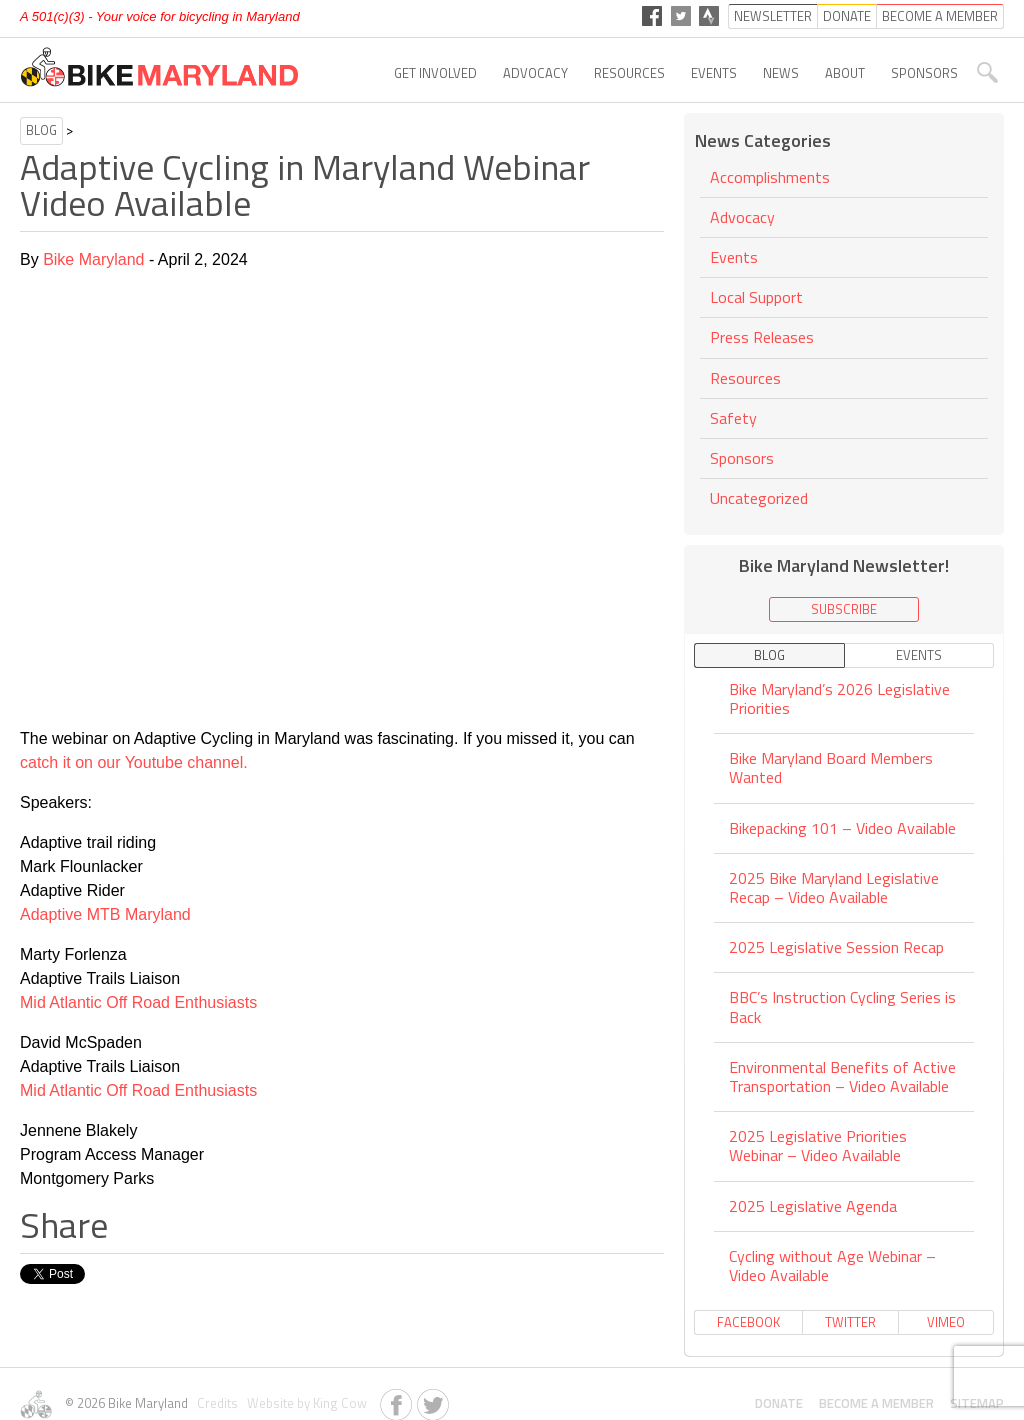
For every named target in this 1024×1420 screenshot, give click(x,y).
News (781, 73)
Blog (41, 130)
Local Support (756, 297)
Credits (216, 1403)
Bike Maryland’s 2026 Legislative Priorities (839, 700)
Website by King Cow (304, 1403)
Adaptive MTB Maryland (105, 914)
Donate (779, 1403)
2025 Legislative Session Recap (836, 947)
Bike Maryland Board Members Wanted (831, 767)
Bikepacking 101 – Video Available (842, 828)
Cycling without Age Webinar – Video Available (832, 1265)
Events (714, 73)
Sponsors (924, 73)
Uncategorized (759, 498)
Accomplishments (770, 178)
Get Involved (435, 73)
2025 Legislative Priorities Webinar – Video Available (818, 1145)
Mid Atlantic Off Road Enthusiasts (138, 1002)
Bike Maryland (93, 259)
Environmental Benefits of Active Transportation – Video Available (842, 1076)
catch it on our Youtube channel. (134, 762)
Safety (733, 418)
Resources (629, 73)
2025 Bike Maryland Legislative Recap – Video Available (834, 887)
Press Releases (762, 337)
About (845, 73)
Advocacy (535, 73)
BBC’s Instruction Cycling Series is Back (842, 1006)
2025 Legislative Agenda (813, 1206)
